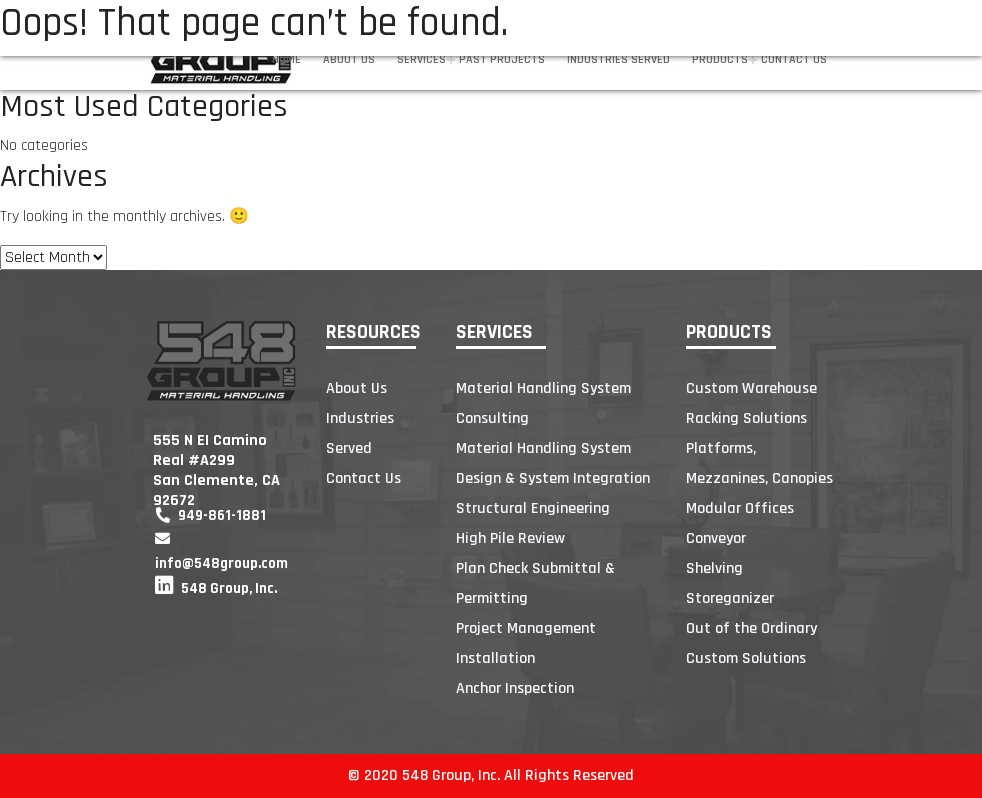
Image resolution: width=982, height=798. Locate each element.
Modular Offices (740, 508)
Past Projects (502, 59)
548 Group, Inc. (216, 588)
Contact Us (794, 59)
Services (421, 59)
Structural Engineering (533, 508)
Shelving (714, 568)
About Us (349, 59)
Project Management (526, 628)
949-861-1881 (210, 515)
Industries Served (618, 59)
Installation (495, 658)
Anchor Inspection (515, 688)
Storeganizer (730, 598)
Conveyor (716, 538)
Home (286, 59)
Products (720, 59)
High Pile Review (510, 538)
